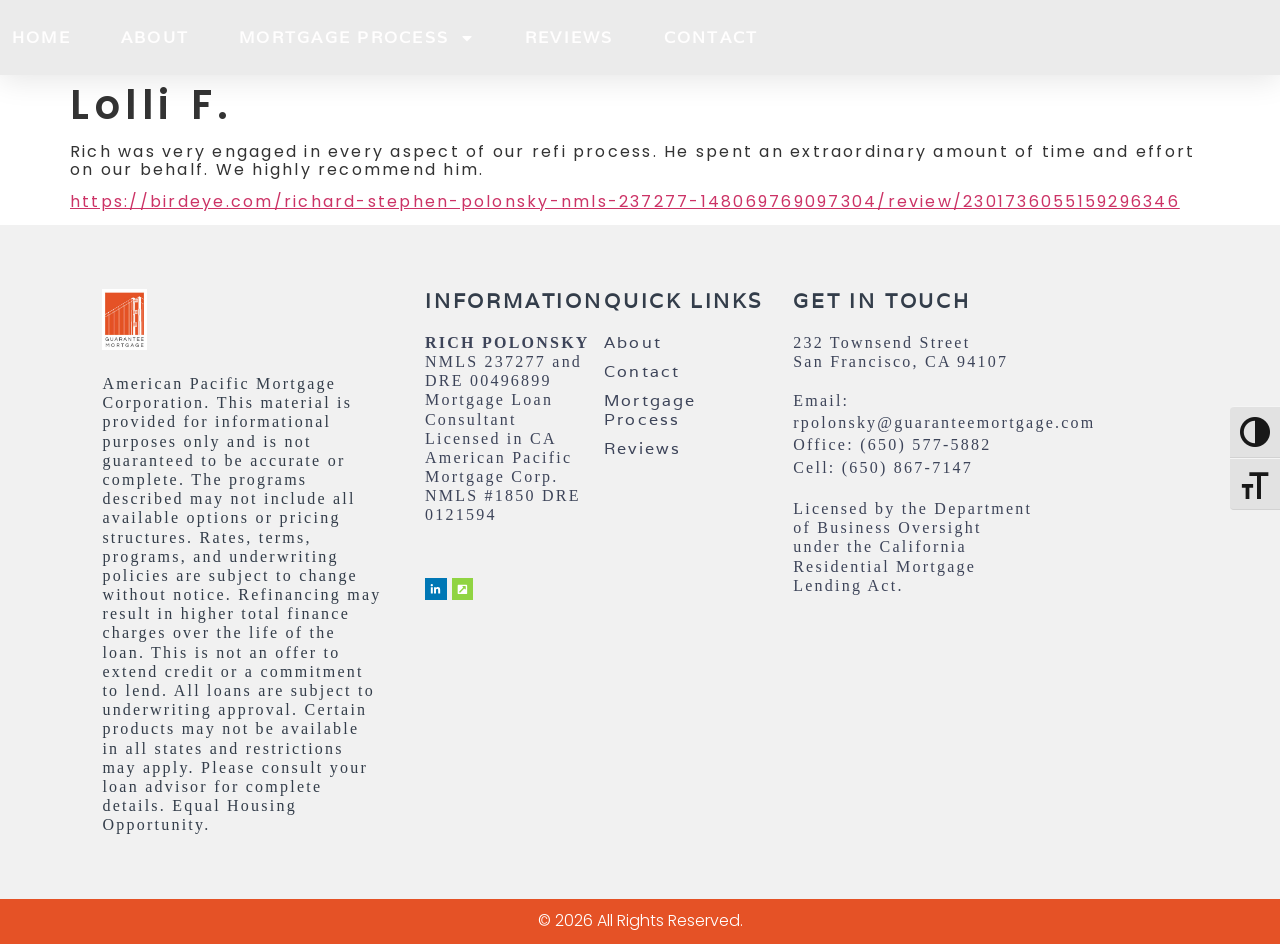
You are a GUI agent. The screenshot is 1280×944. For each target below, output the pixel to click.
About (155, 37)
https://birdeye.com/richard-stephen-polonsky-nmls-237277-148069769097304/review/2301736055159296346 (625, 201)
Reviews (569, 37)
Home (41, 37)
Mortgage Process (357, 38)
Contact (711, 37)
